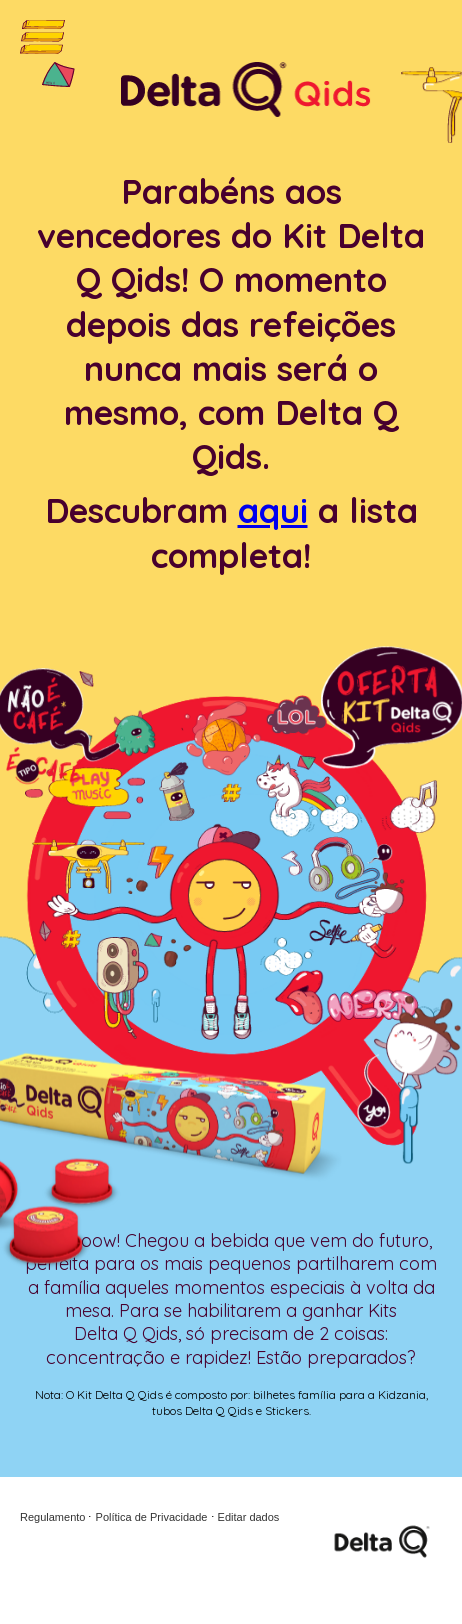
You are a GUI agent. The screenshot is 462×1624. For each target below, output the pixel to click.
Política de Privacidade (152, 1517)
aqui (273, 510)
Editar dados (249, 1517)
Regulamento (52, 1517)
